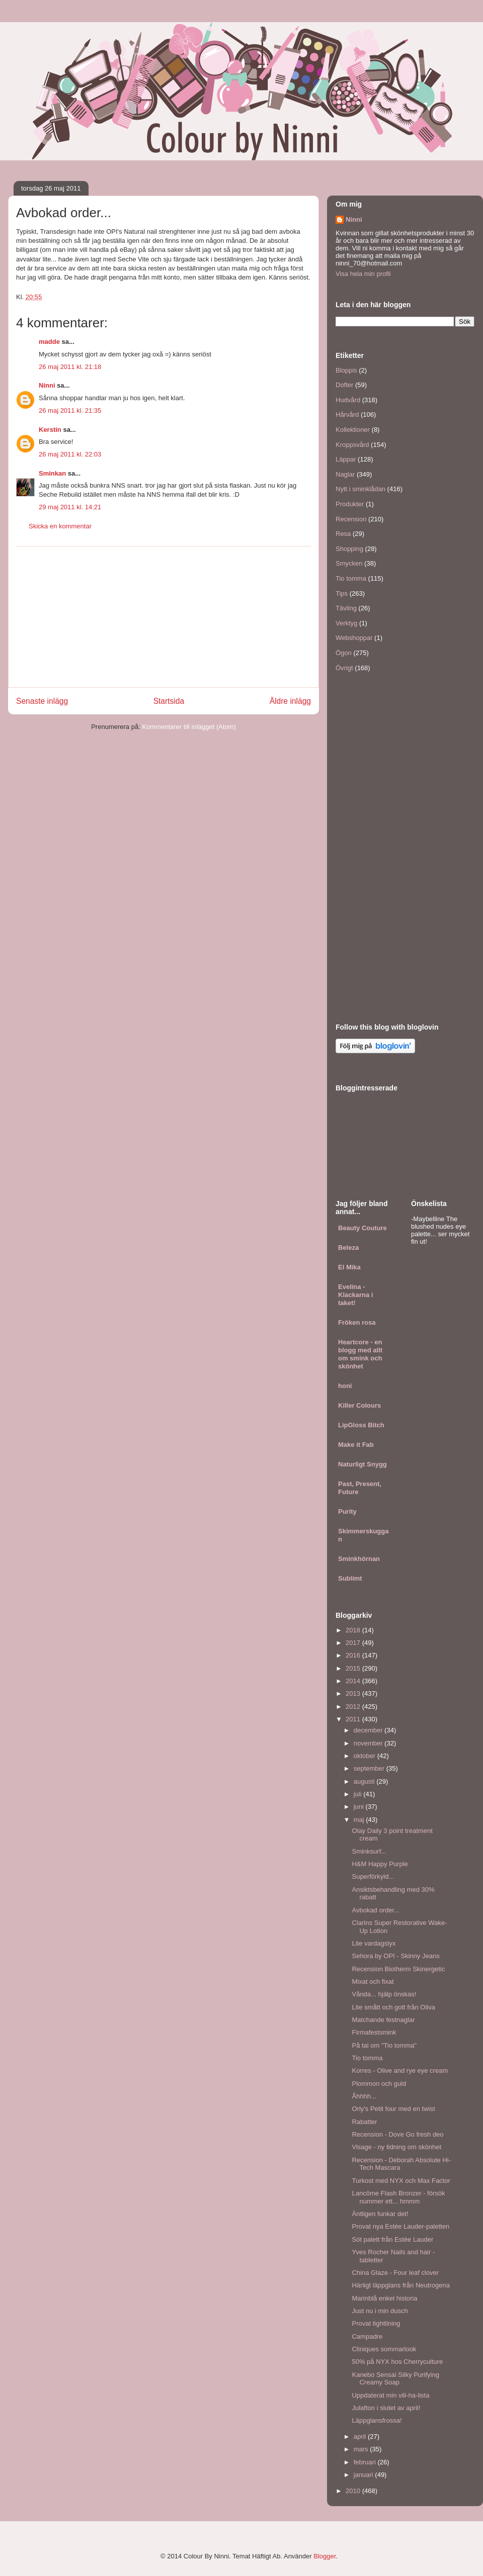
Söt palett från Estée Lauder (392, 2239)
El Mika (349, 1267)
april (361, 2436)
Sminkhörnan (359, 1558)
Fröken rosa (356, 1322)
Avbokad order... (375, 1910)
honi (345, 1386)
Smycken (349, 563)
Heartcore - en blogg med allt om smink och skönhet (360, 1354)
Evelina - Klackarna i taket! (355, 1295)
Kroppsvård (352, 444)
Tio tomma (351, 578)
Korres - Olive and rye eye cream (400, 2070)
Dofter (344, 385)
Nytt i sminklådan (360, 489)
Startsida (169, 701)
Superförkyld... (373, 1876)
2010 (354, 2491)
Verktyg (346, 623)
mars (362, 2449)
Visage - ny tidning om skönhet (396, 2147)
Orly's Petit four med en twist (393, 2108)
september (370, 1768)
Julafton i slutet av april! (386, 2408)
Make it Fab (356, 1444)
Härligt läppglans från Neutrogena (400, 2285)
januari (364, 2474)
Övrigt (344, 668)
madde (49, 341)
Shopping (349, 549)
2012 (354, 1706)
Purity (347, 1511)
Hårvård (347, 414)
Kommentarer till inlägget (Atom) (188, 726)
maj (360, 1819)
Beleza (348, 1247)
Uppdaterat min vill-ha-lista (390, 2395)
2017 (354, 1642)
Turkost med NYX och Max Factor (401, 2180)
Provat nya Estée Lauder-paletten (400, 2226)
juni (360, 1806)
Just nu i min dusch (380, 2311)
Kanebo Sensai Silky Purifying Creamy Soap (395, 2378)
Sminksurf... (369, 1851)
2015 (354, 1668)
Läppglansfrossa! (376, 2420)
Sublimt (350, 1578)
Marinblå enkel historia (384, 2298)
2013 (354, 1693)
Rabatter (364, 2122)
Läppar (346, 459)
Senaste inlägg (42, 701)
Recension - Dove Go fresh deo (397, 2134)
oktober (365, 1756)
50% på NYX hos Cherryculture (397, 2361)
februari (366, 2462)
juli (359, 1794)
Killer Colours (359, 1405)
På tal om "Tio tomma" (384, 2045)
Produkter (350, 504)
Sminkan (52, 473)
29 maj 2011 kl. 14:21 (70, 507)
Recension (351, 519)
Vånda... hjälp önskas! (384, 1994)
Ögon (344, 653)
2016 (354, 1655)
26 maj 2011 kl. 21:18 (70, 367)
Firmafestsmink (374, 2032)
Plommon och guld (379, 2083)
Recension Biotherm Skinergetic (398, 1969)
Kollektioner (353, 429)
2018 (354, 1630)
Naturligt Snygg (362, 1464)
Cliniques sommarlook (384, 2349)
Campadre (367, 2336)
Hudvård (348, 400)
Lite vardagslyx (373, 1943)
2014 (354, 1681)
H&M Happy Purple (380, 1864)
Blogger (324, 2556)
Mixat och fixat (372, 1981)
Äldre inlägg (290, 701)
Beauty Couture (362, 1228)
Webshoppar (354, 637)
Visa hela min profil (363, 274)
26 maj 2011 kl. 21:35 (70, 410)
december (369, 1730)
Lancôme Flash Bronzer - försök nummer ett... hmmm (398, 2197)
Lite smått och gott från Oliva (393, 2007)
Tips (342, 593)
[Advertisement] (163, 617)
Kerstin (50, 429)
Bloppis (346, 370)
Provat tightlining (376, 2323)
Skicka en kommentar (60, 526)
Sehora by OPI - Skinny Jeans (395, 1956)
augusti (365, 1781)
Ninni (47, 385)
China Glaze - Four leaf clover (395, 2272)
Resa (343, 533)
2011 (354, 1719)
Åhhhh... (364, 2096)
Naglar (345, 474)
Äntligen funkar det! (380, 2214)
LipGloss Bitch (361, 1425)
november (369, 1743)
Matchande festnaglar (383, 2019)
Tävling (346, 608)
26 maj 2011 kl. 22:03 (70, 454)
